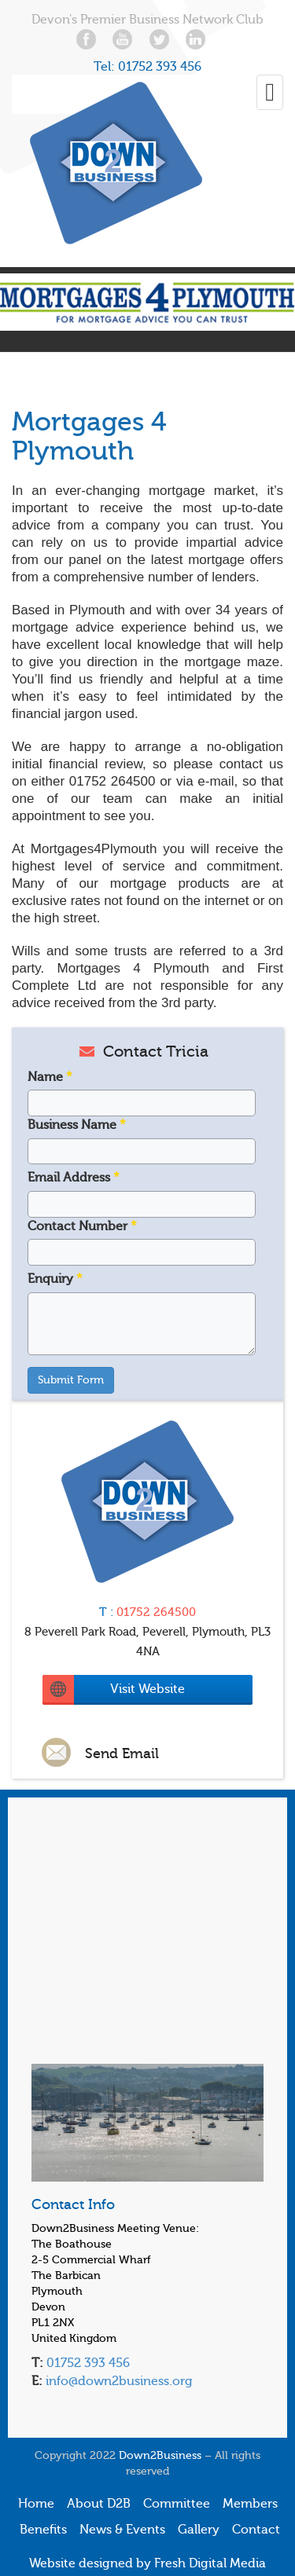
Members (250, 2504)
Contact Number (82, 1226)
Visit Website (147, 1689)
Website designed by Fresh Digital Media (147, 2563)
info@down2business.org (117, 2381)
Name (50, 1077)
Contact (256, 2530)
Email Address (74, 1178)
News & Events (122, 2530)
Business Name (77, 1125)
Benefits (43, 2530)
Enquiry (55, 1279)
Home (36, 2504)
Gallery (198, 2530)
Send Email (122, 1753)
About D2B (99, 2504)
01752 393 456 (159, 67)
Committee (176, 2504)
